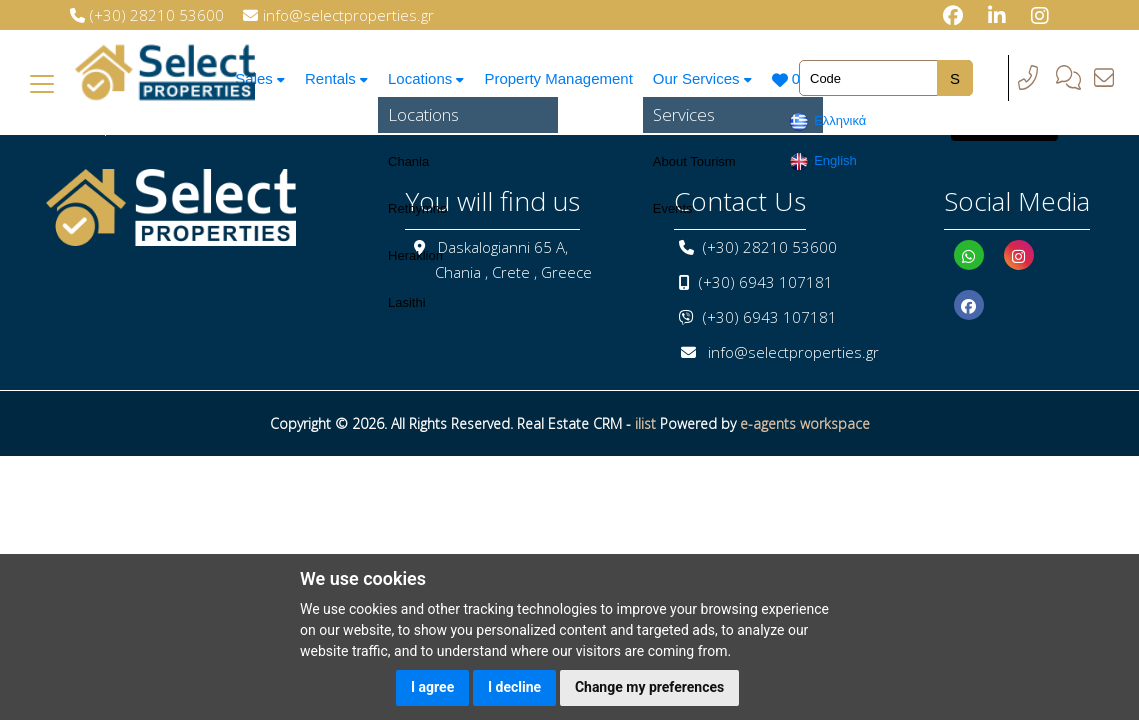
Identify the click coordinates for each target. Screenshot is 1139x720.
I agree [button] (432, 687)
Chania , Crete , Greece (513, 272)
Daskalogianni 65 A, (503, 247)
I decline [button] (514, 687)
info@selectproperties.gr (793, 352)
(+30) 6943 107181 (766, 282)
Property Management (562, 78)
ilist (645, 423)
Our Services (708, 78)
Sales (256, 78)
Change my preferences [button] (649, 687)
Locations (428, 78)
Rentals (336, 78)
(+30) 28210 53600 (770, 247)
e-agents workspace (805, 423)
